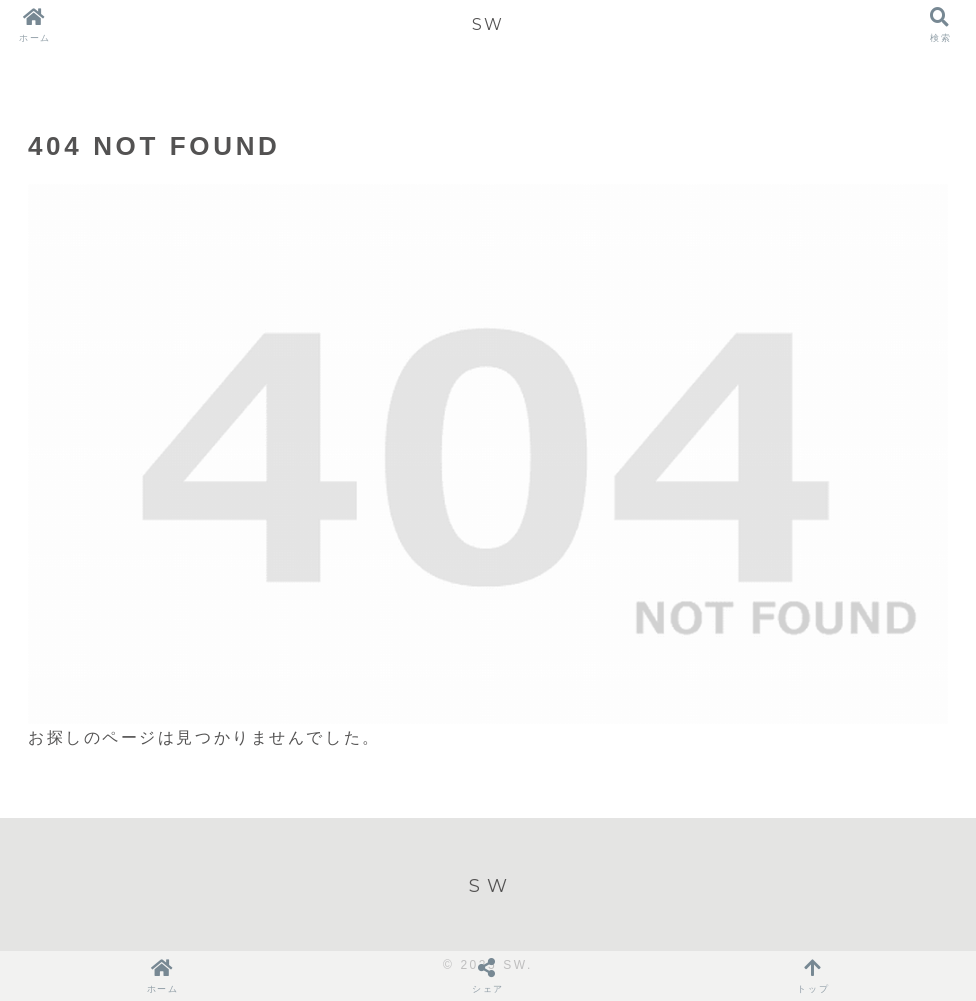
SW (487, 24)
